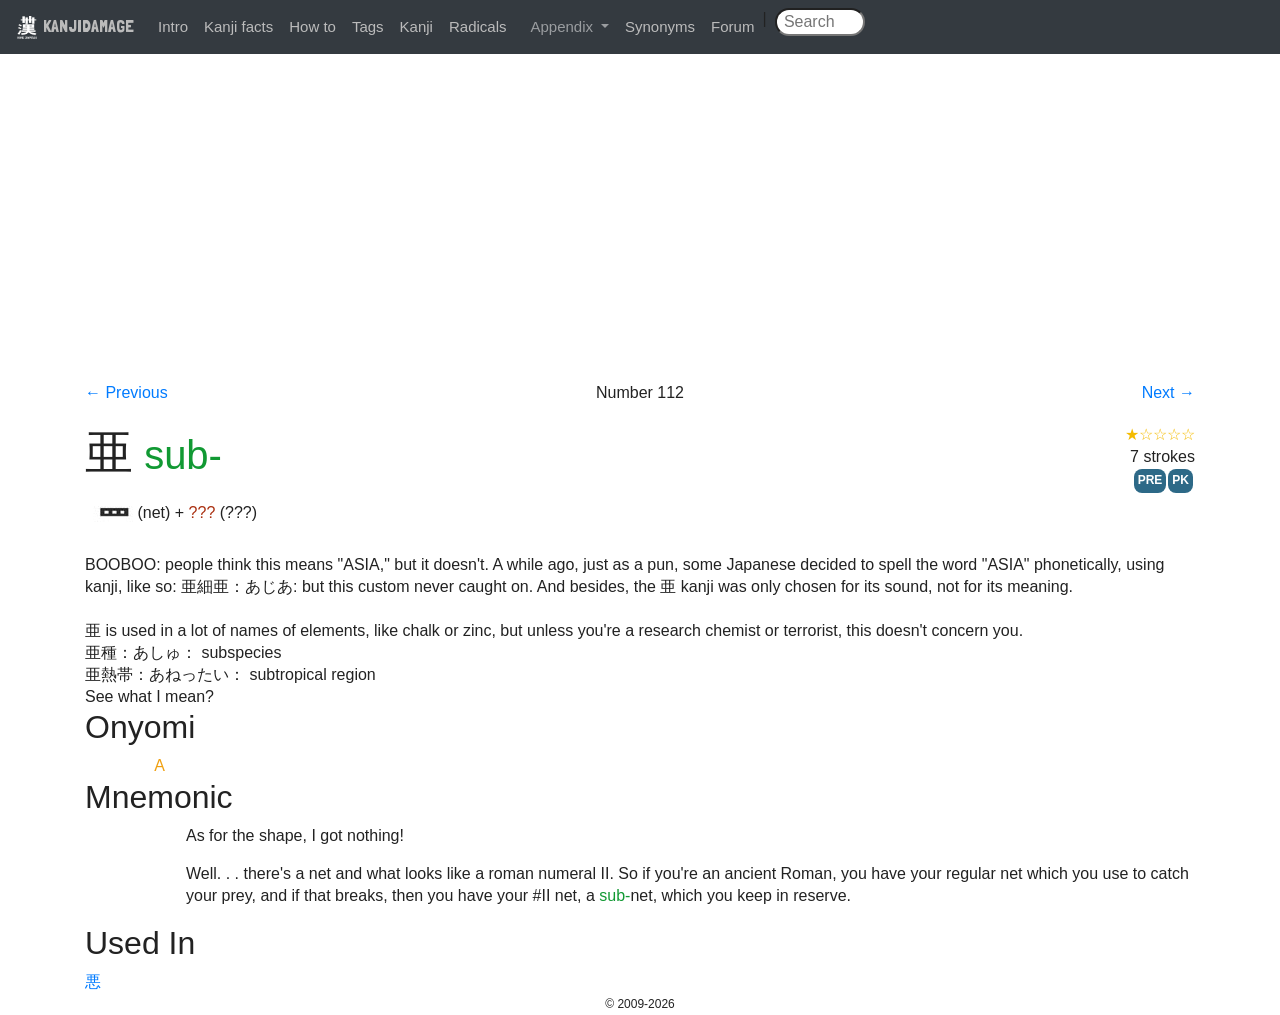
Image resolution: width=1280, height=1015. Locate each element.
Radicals (478, 26)
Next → (1168, 392)
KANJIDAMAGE (75, 25)
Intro (173, 26)
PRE (1150, 480)
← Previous (126, 392)
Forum (732, 26)
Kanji (416, 26)
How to (312, 26)
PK (1180, 480)
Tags (368, 26)
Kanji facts (238, 26)
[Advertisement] (640, 232)
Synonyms (660, 26)
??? (202, 512)
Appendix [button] (563, 26)
